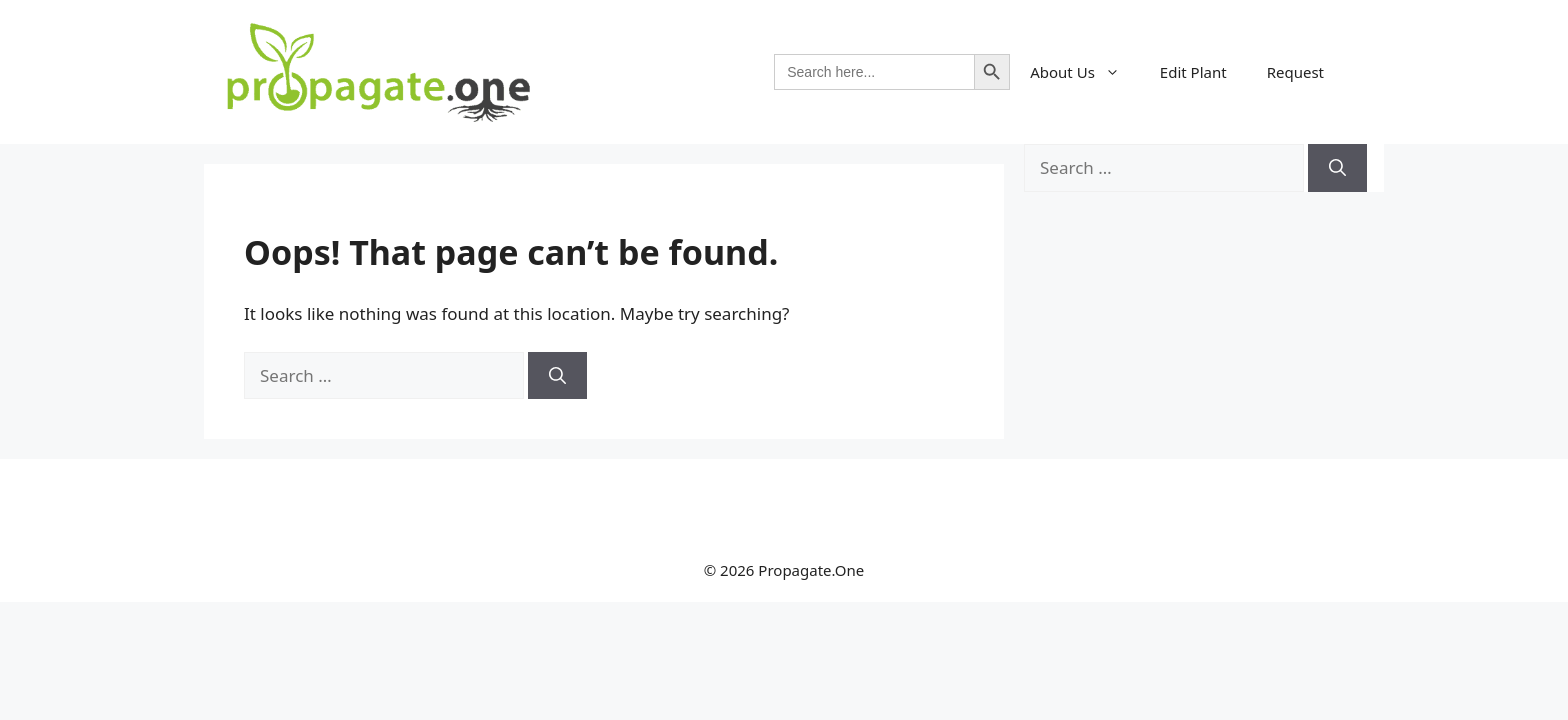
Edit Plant (1193, 72)
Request (1295, 72)
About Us (1085, 72)
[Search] (557, 376)
